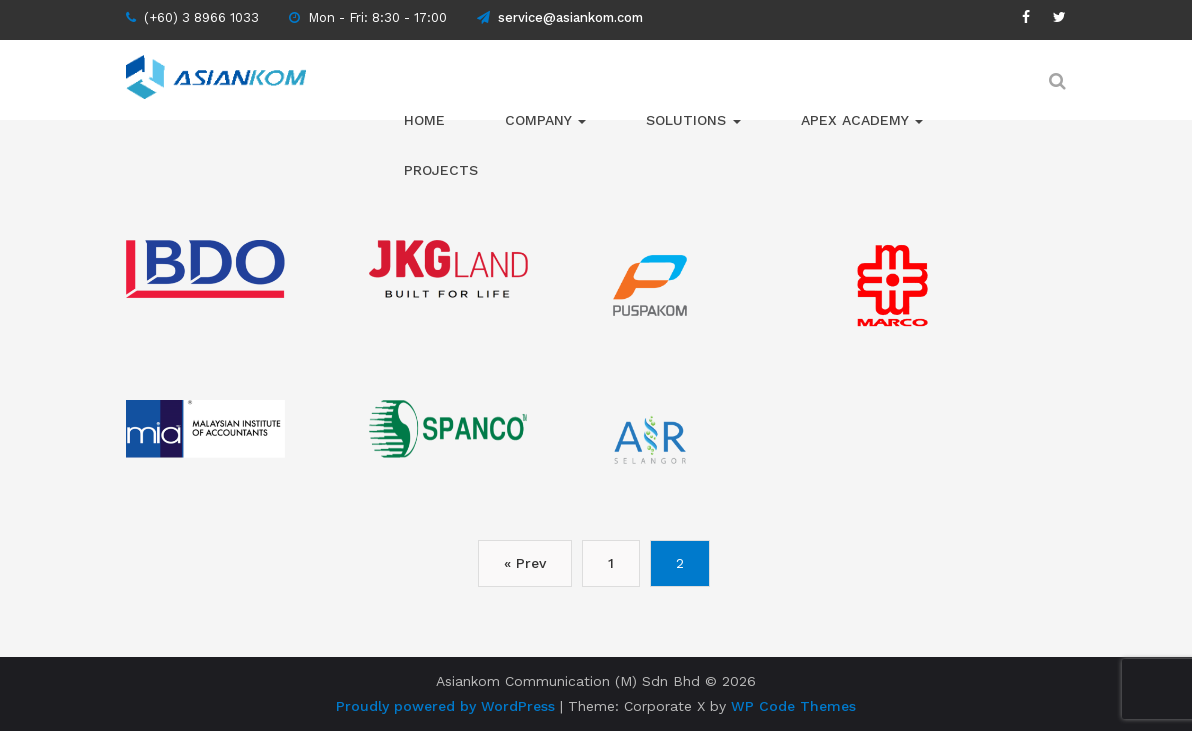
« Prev (491, 563)
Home (424, 120)
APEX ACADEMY (862, 120)
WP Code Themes (793, 706)
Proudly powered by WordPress (445, 706)
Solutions (693, 120)
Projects (441, 170)
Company (545, 120)
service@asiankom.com (560, 17)
